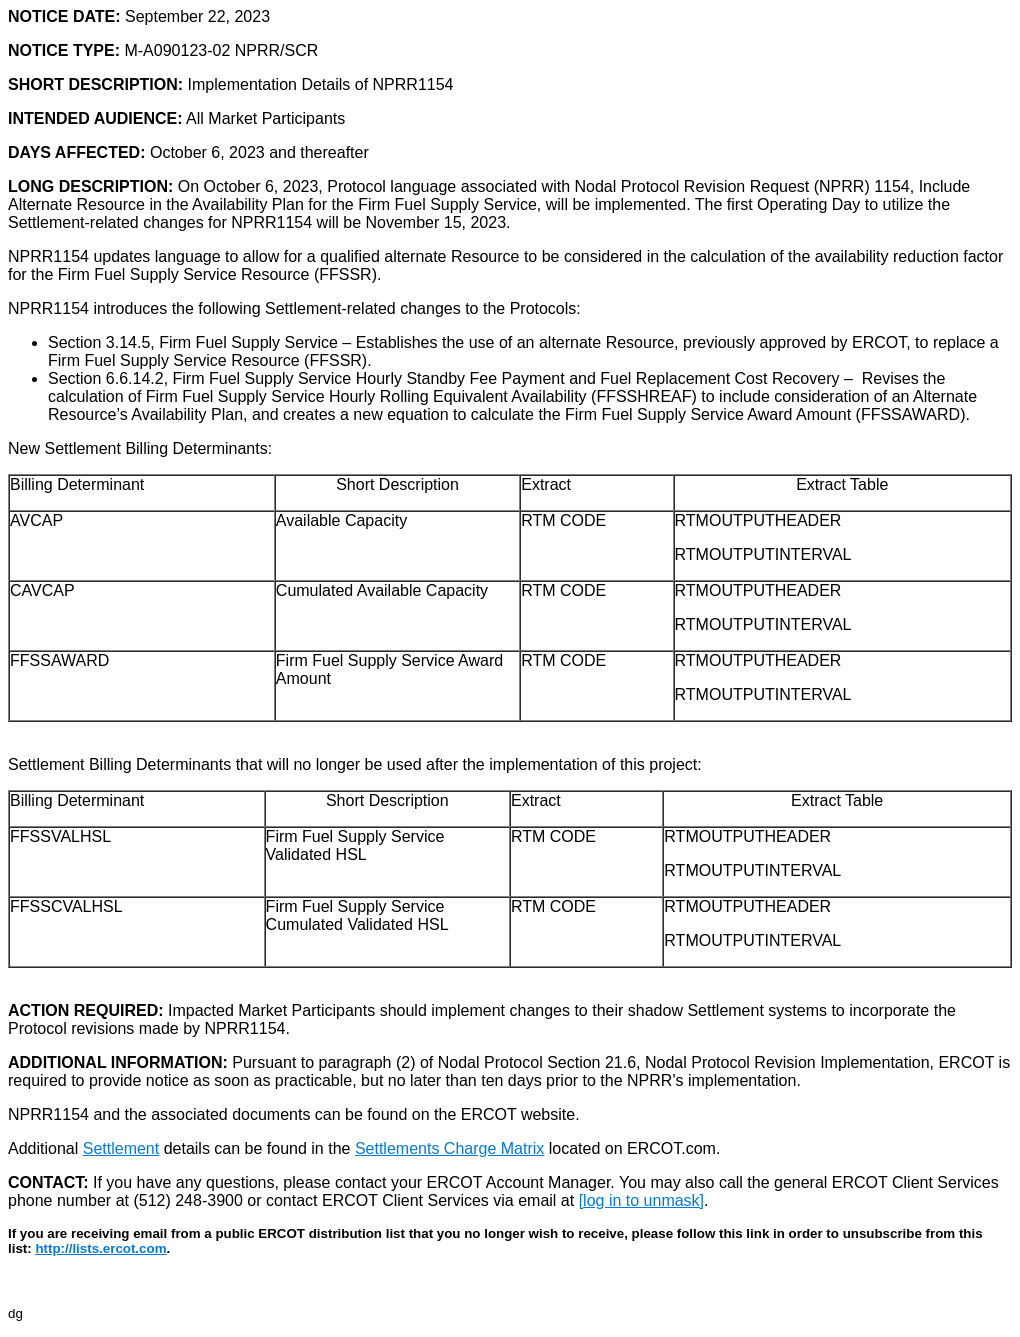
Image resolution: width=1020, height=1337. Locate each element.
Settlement (121, 1148)
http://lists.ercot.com (100, 1248)
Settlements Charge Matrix (449, 1148)
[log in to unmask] (641, 1200)
